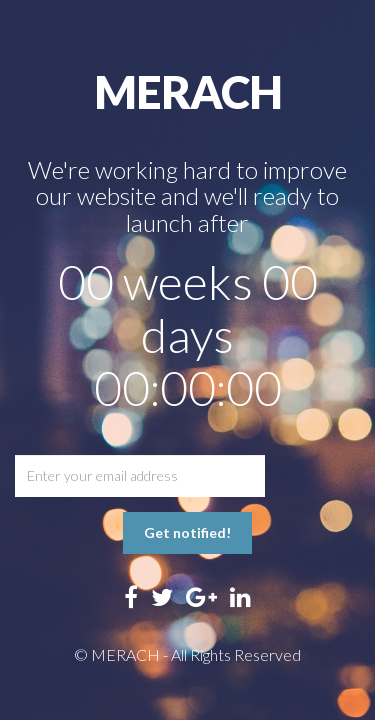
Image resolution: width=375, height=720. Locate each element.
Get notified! (187, 532)
